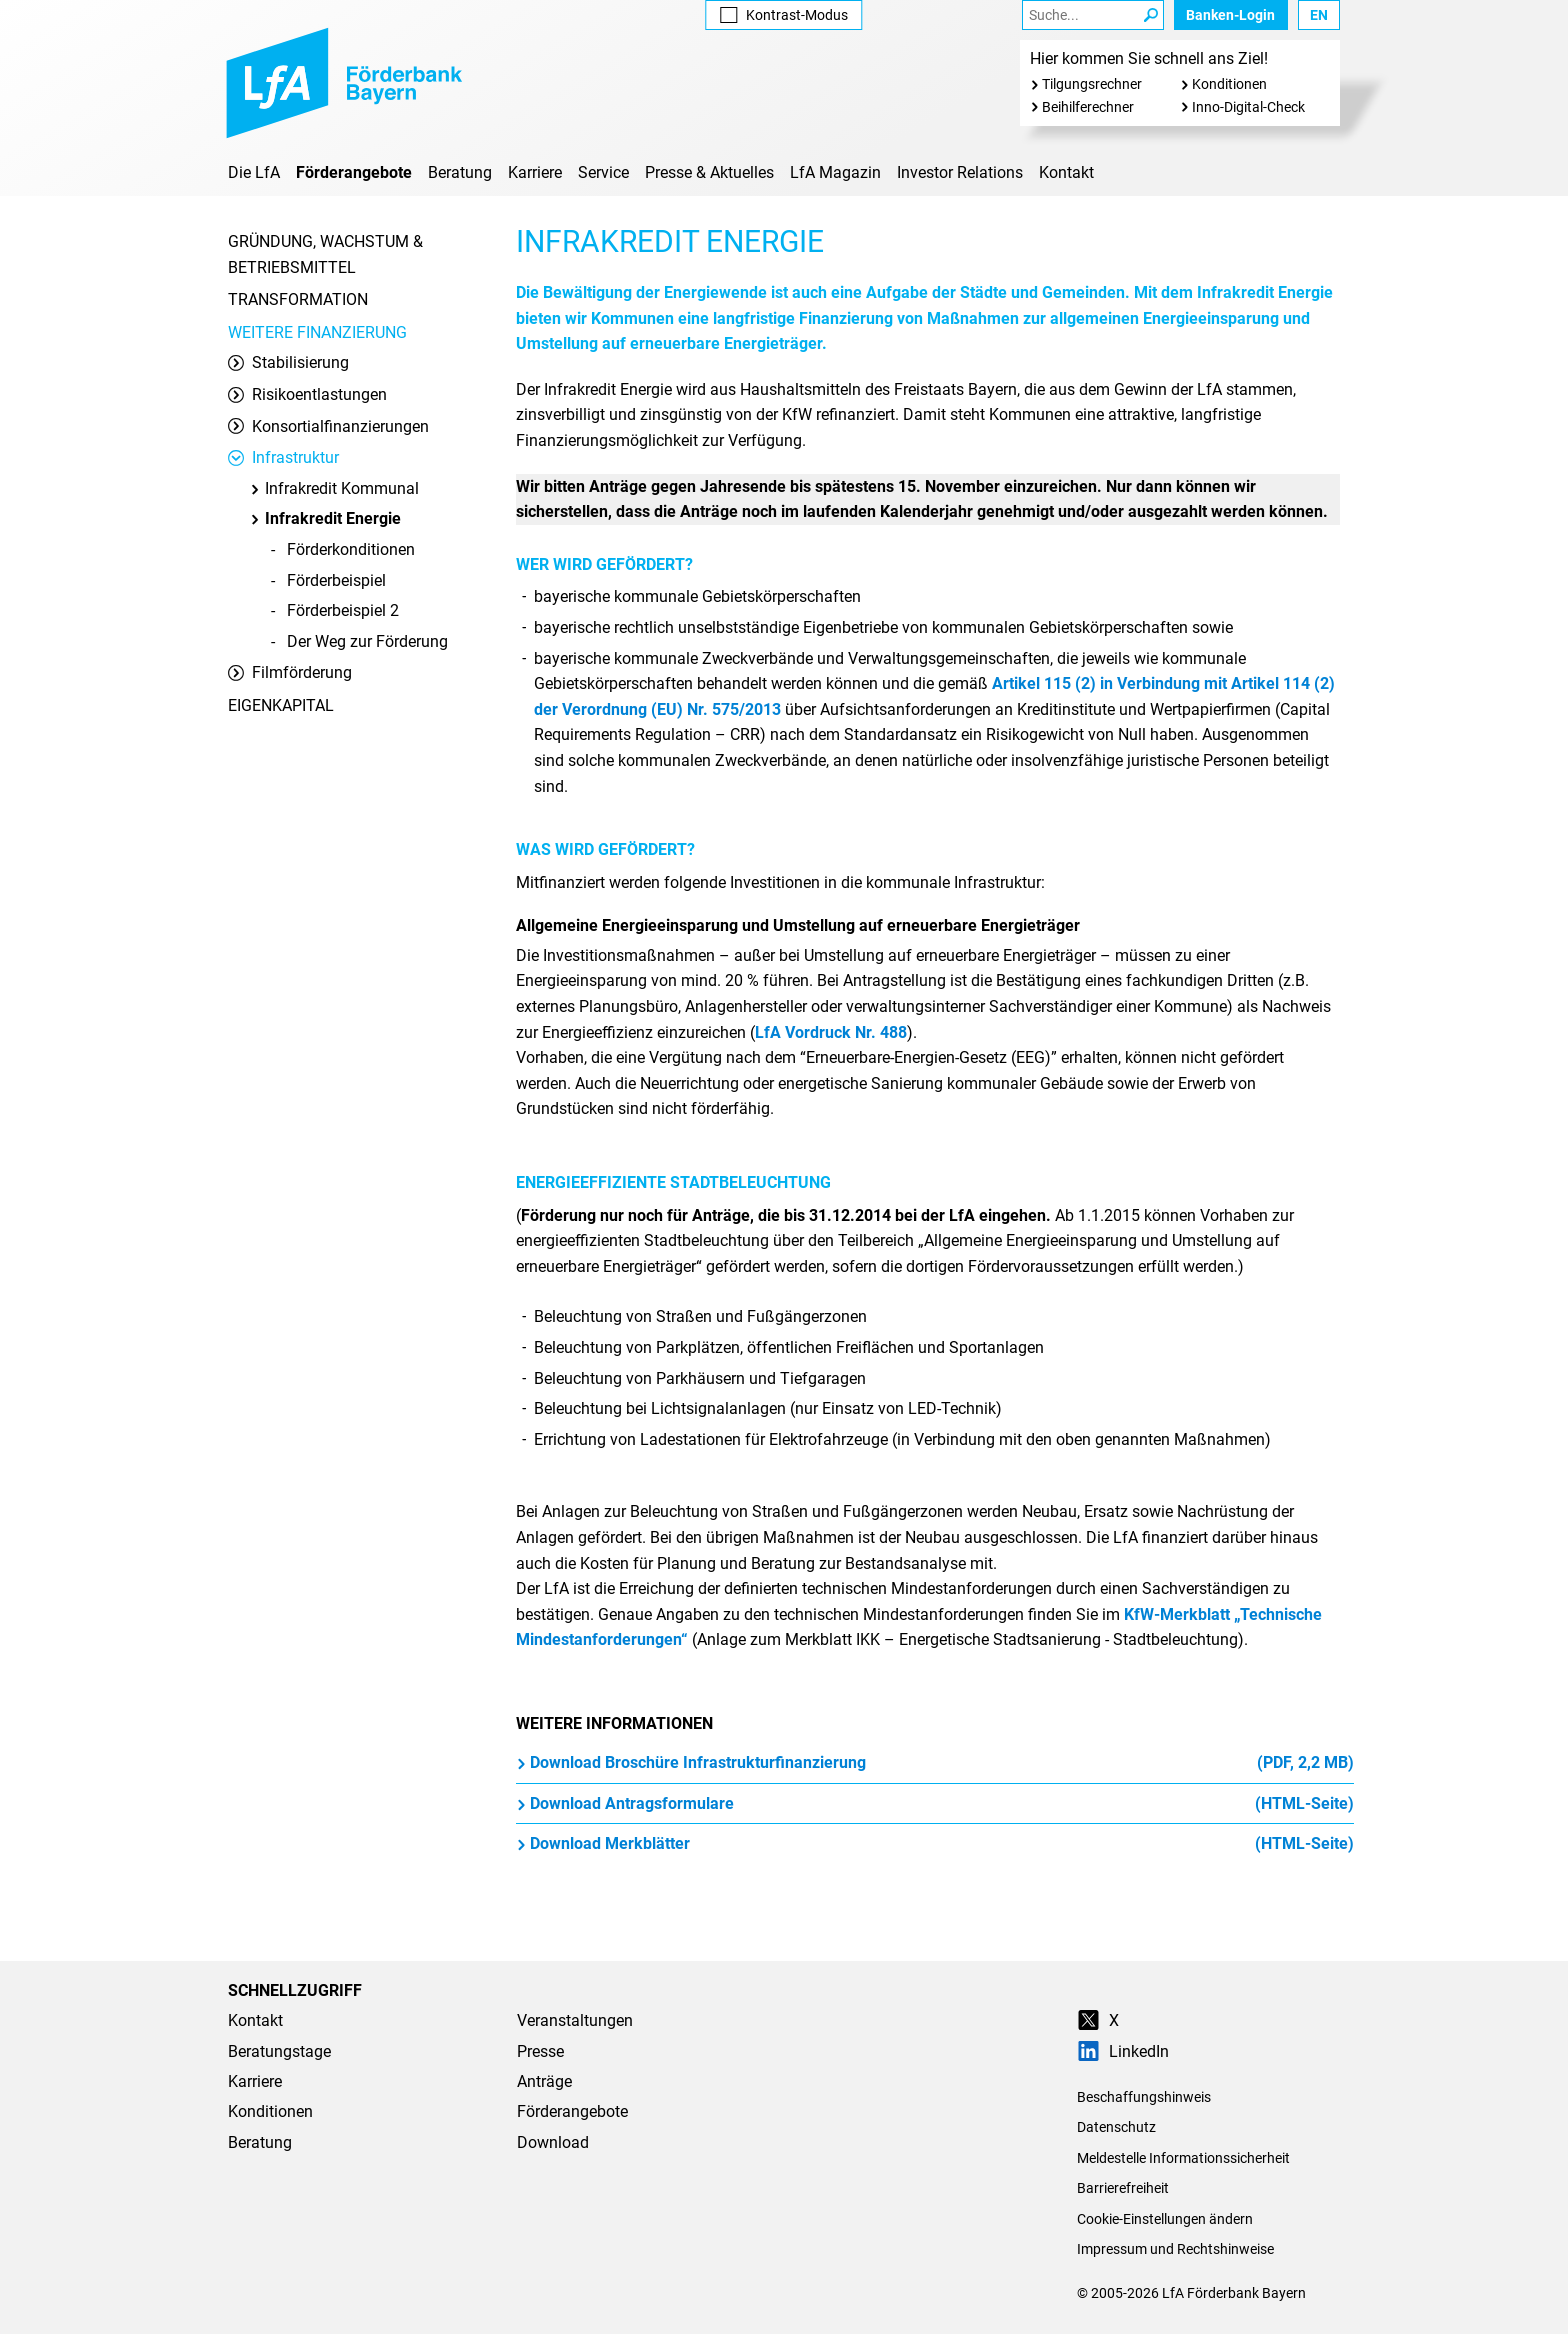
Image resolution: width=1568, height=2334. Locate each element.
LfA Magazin (835, 172)
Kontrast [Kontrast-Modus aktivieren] (783, 15)
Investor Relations (960, 172)
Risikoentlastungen (307, 394)
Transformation (298, 299)
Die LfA (254, 172)
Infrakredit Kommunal (334, 488)
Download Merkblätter (935, 1844)
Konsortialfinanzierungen (328, 426)
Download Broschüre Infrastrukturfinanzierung (935, 1763)
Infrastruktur (283, 457)
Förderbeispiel (336, 580)
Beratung (460, 172)
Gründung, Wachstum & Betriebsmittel (325, 254)
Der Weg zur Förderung (367, 641)
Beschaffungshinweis (1144, 2097)
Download (553, 2142)
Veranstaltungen (575, 2020)
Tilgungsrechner (1092, 84)
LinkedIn (1123, 2051)
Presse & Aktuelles (709, 172)
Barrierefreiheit (1123, 2188)
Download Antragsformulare (935, 1804)
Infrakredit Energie (325, 518)
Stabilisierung (288, 362)
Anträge (544, 2081)
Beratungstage (279, 2051)
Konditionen (1229, 84)
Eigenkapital (281, 705)
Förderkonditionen (351, 549)
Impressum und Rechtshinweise (1175, 2249)
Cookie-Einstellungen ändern (1165, 2219)
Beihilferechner (1088, 107)
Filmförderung (290, 672)
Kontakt (1066, 172)
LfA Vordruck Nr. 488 (831, 1032)
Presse (540, 2051)
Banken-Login (1230, 15)
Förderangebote (354, 172)
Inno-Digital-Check (1248, 107)
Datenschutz (1116, 2127)
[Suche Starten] (1151, 15)
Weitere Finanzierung (317, 332)
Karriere (535, 172)
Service (603, 172)
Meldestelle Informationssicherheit (1183, 2158)
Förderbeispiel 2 (343, 610)
